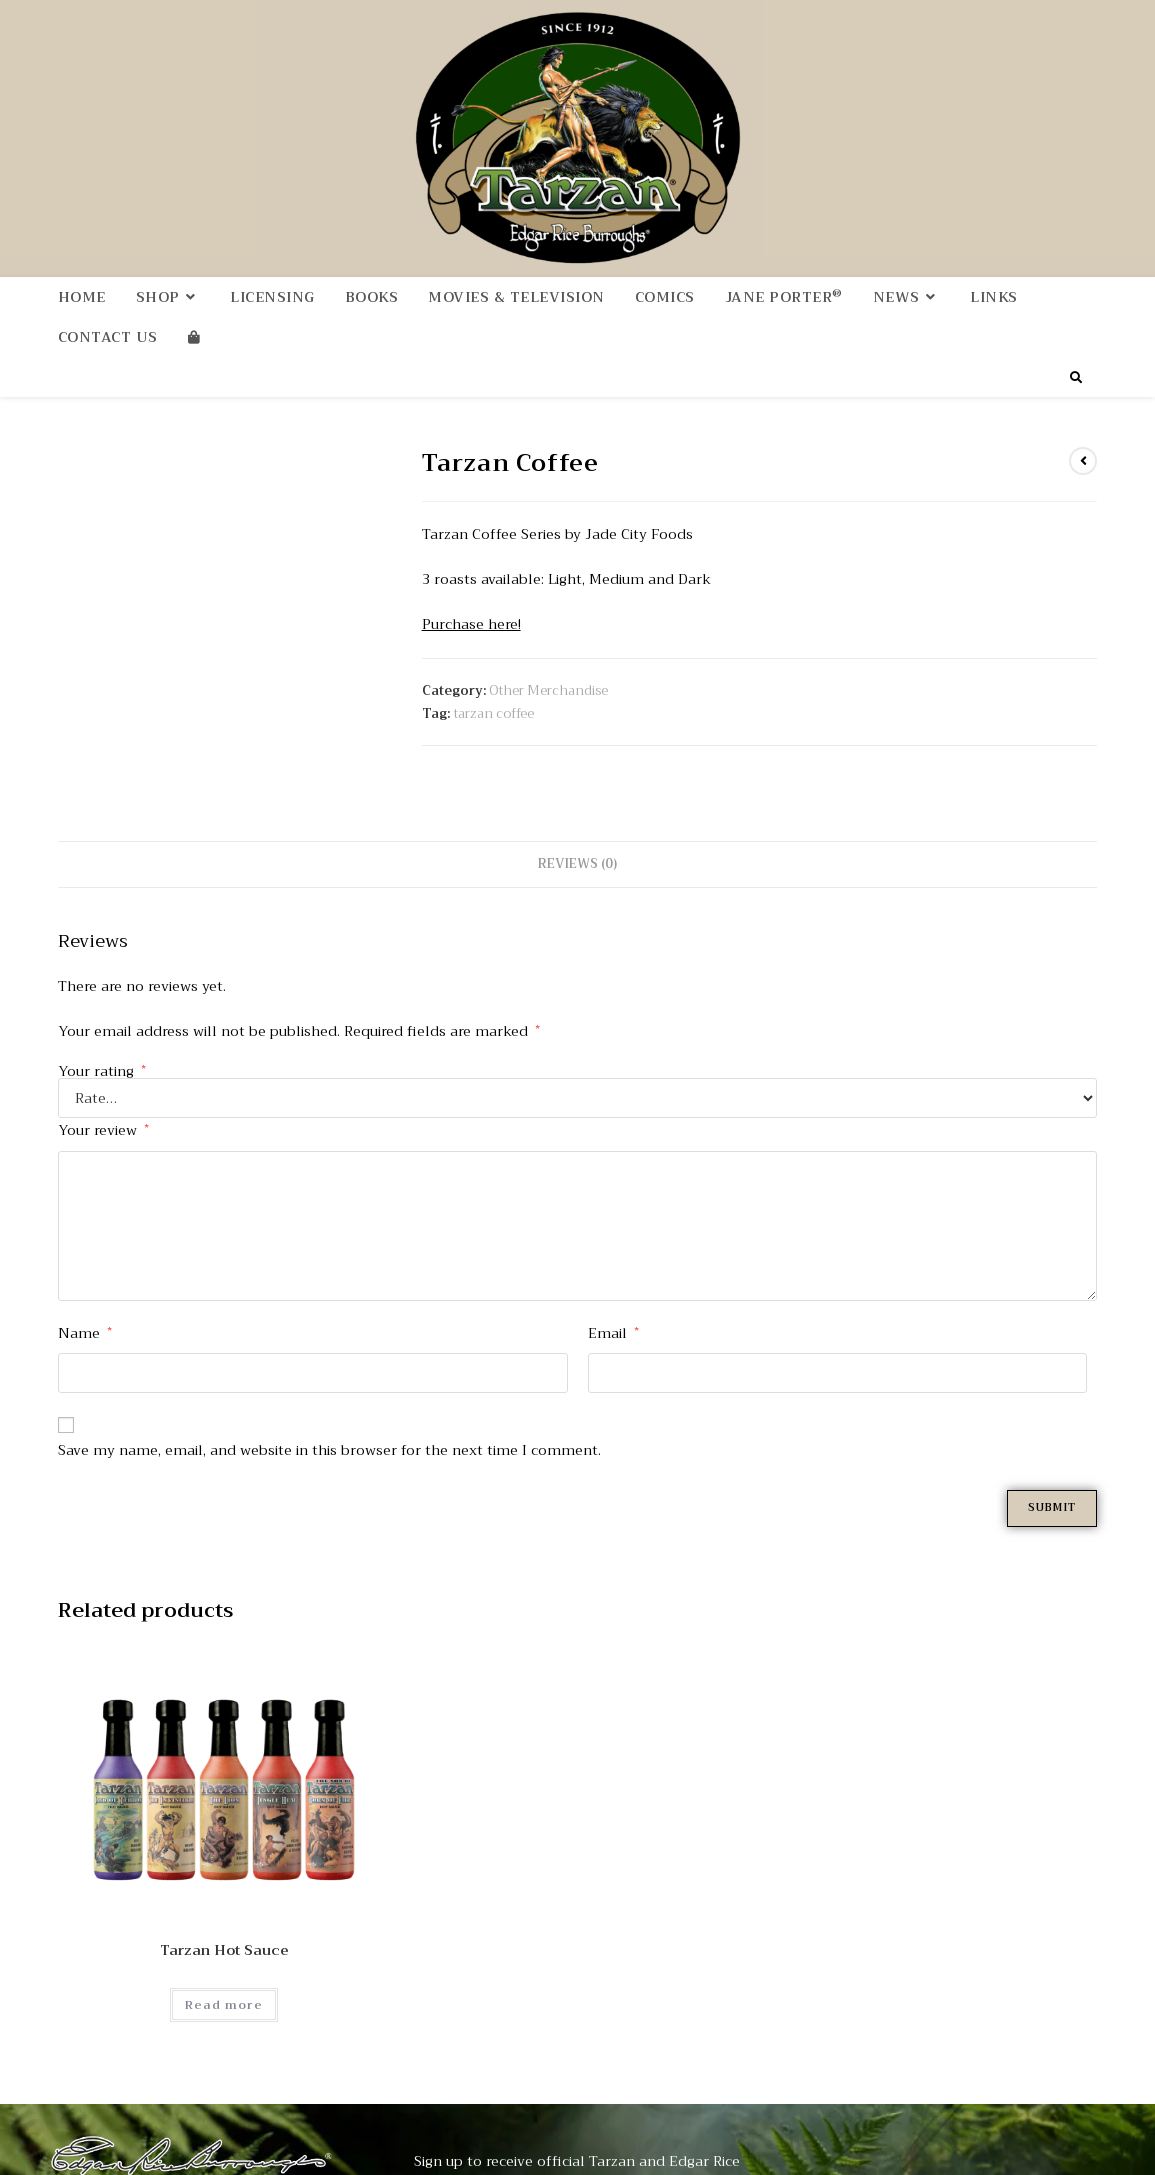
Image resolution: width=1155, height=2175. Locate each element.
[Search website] (1076, 382)
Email (613, 1307)
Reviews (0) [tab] (577, 839)
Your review (103, 1105)
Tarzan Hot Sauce (224, 1926)
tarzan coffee (493, 717)
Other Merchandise (548, 693)
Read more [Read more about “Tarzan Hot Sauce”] (224, 1981)
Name (85, 1307)
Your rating (102, 1046)
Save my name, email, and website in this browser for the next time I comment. (329, 1425)
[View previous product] (1083, 465)
